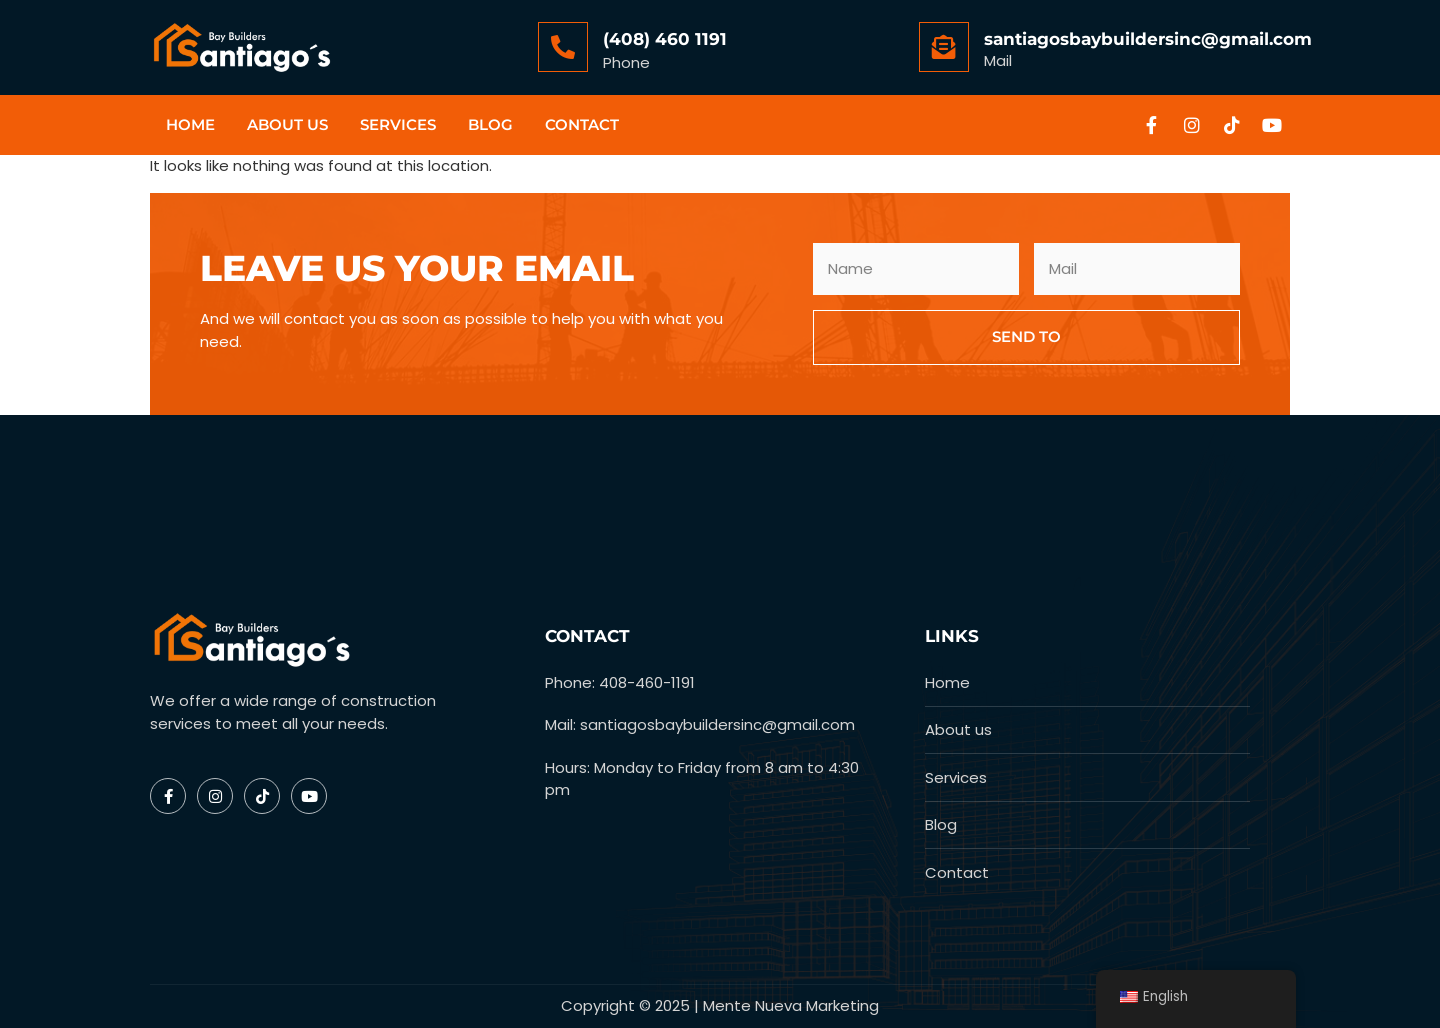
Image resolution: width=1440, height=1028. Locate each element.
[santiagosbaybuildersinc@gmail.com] (944, 47)
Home (190, 124)
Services (398, 124)
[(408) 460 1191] (563, 47)
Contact (582, 124)
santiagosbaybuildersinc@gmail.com (1148, 39)
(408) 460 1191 (665, 39)
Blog (490, 124)
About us (287, 124)
